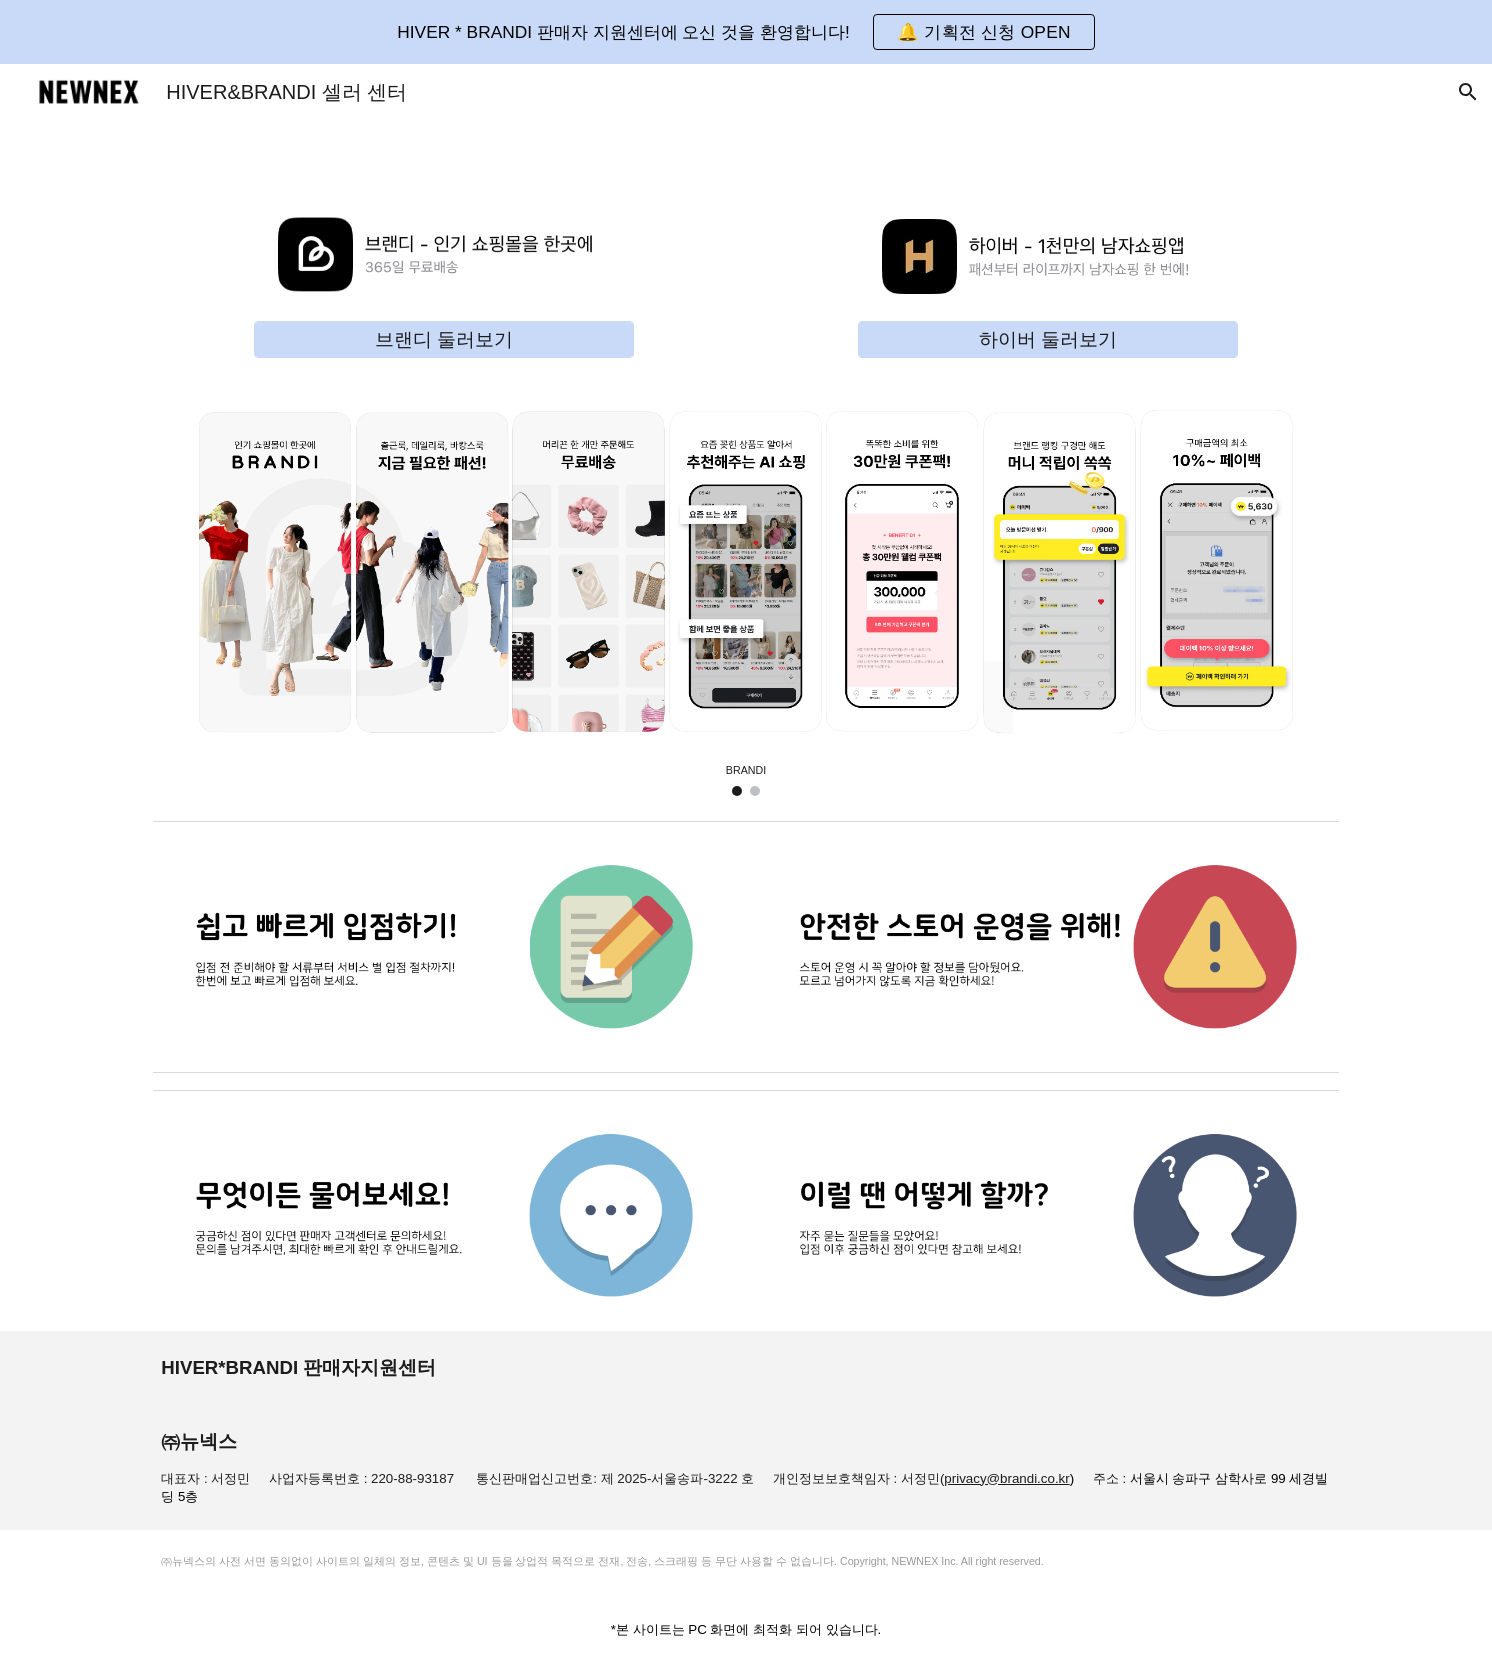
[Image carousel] (745, 593)
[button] (984, 32)
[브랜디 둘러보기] (444, 339)
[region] (746, 32)
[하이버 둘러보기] (1048, 339)
